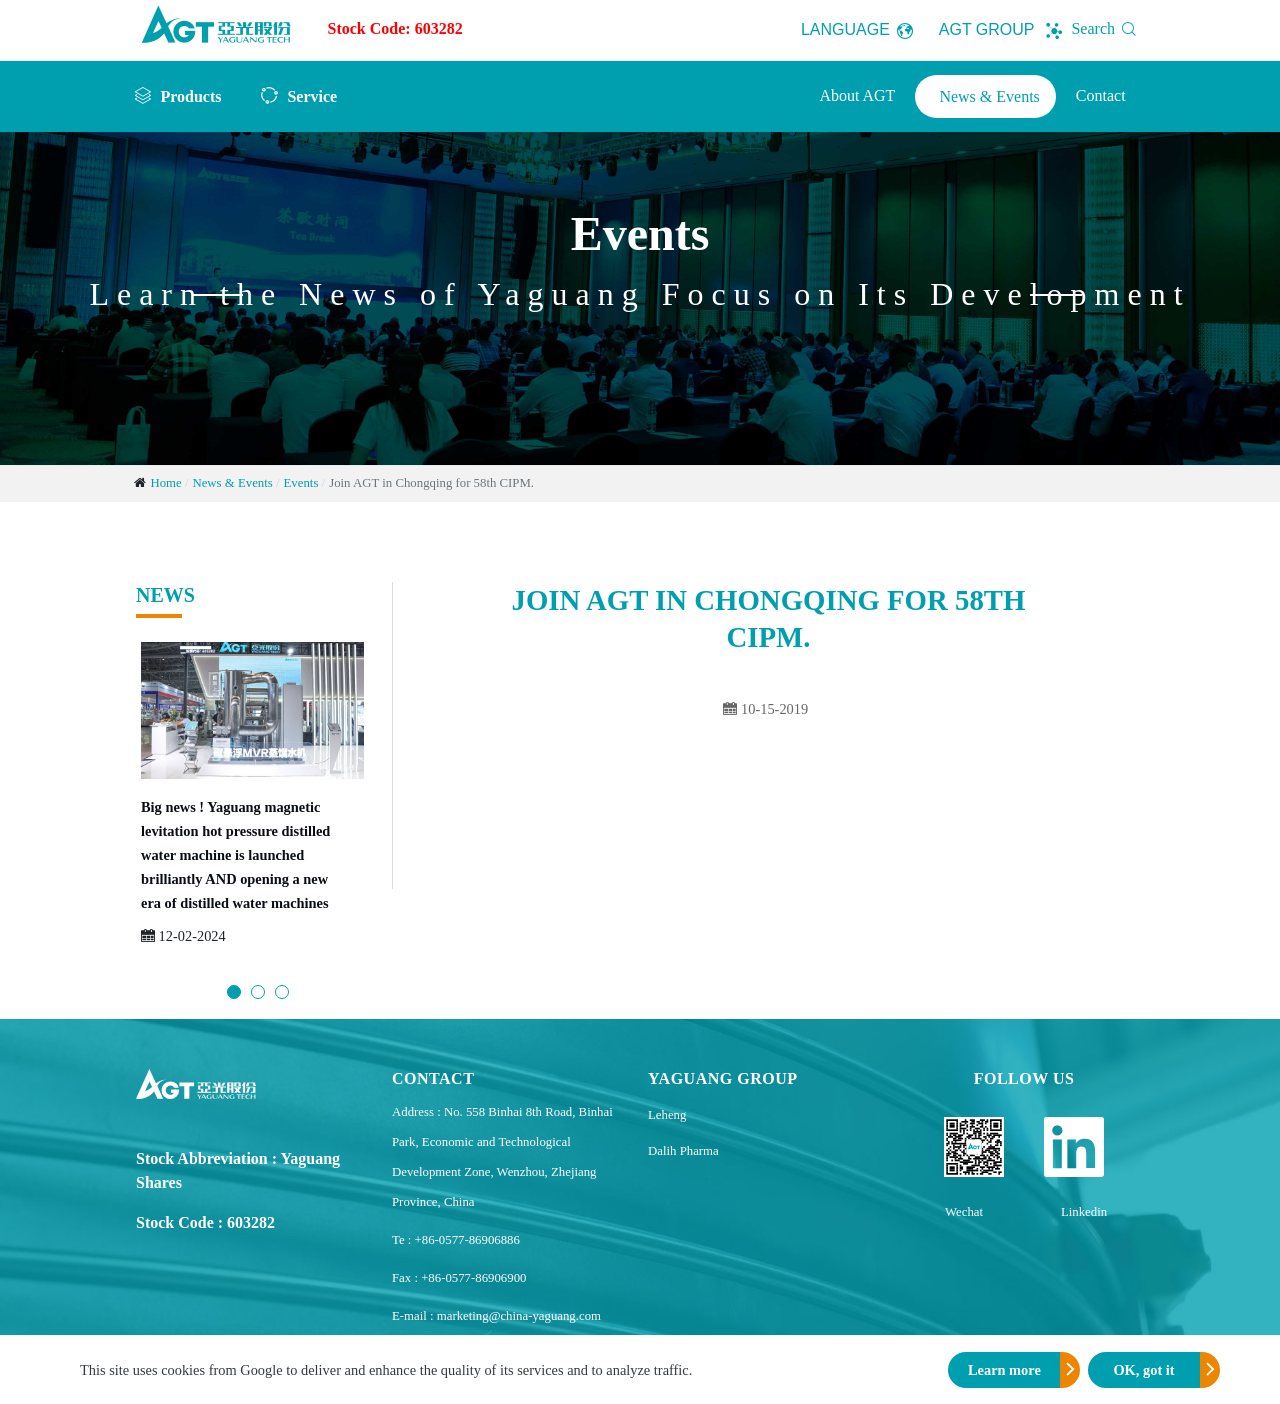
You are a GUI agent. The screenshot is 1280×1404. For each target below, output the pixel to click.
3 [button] (282, 992)
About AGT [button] (857, 95)
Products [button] (190, 96)
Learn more (1004, 1370)
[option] (252, 804)
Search (1107, 28)
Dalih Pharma (683, 1151)
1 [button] (234, 992)
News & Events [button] (989, 96)
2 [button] (258, 992)
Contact (1101, 95)
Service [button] (312, 96)
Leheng (667, 1115)
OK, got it (1143, 1370)
